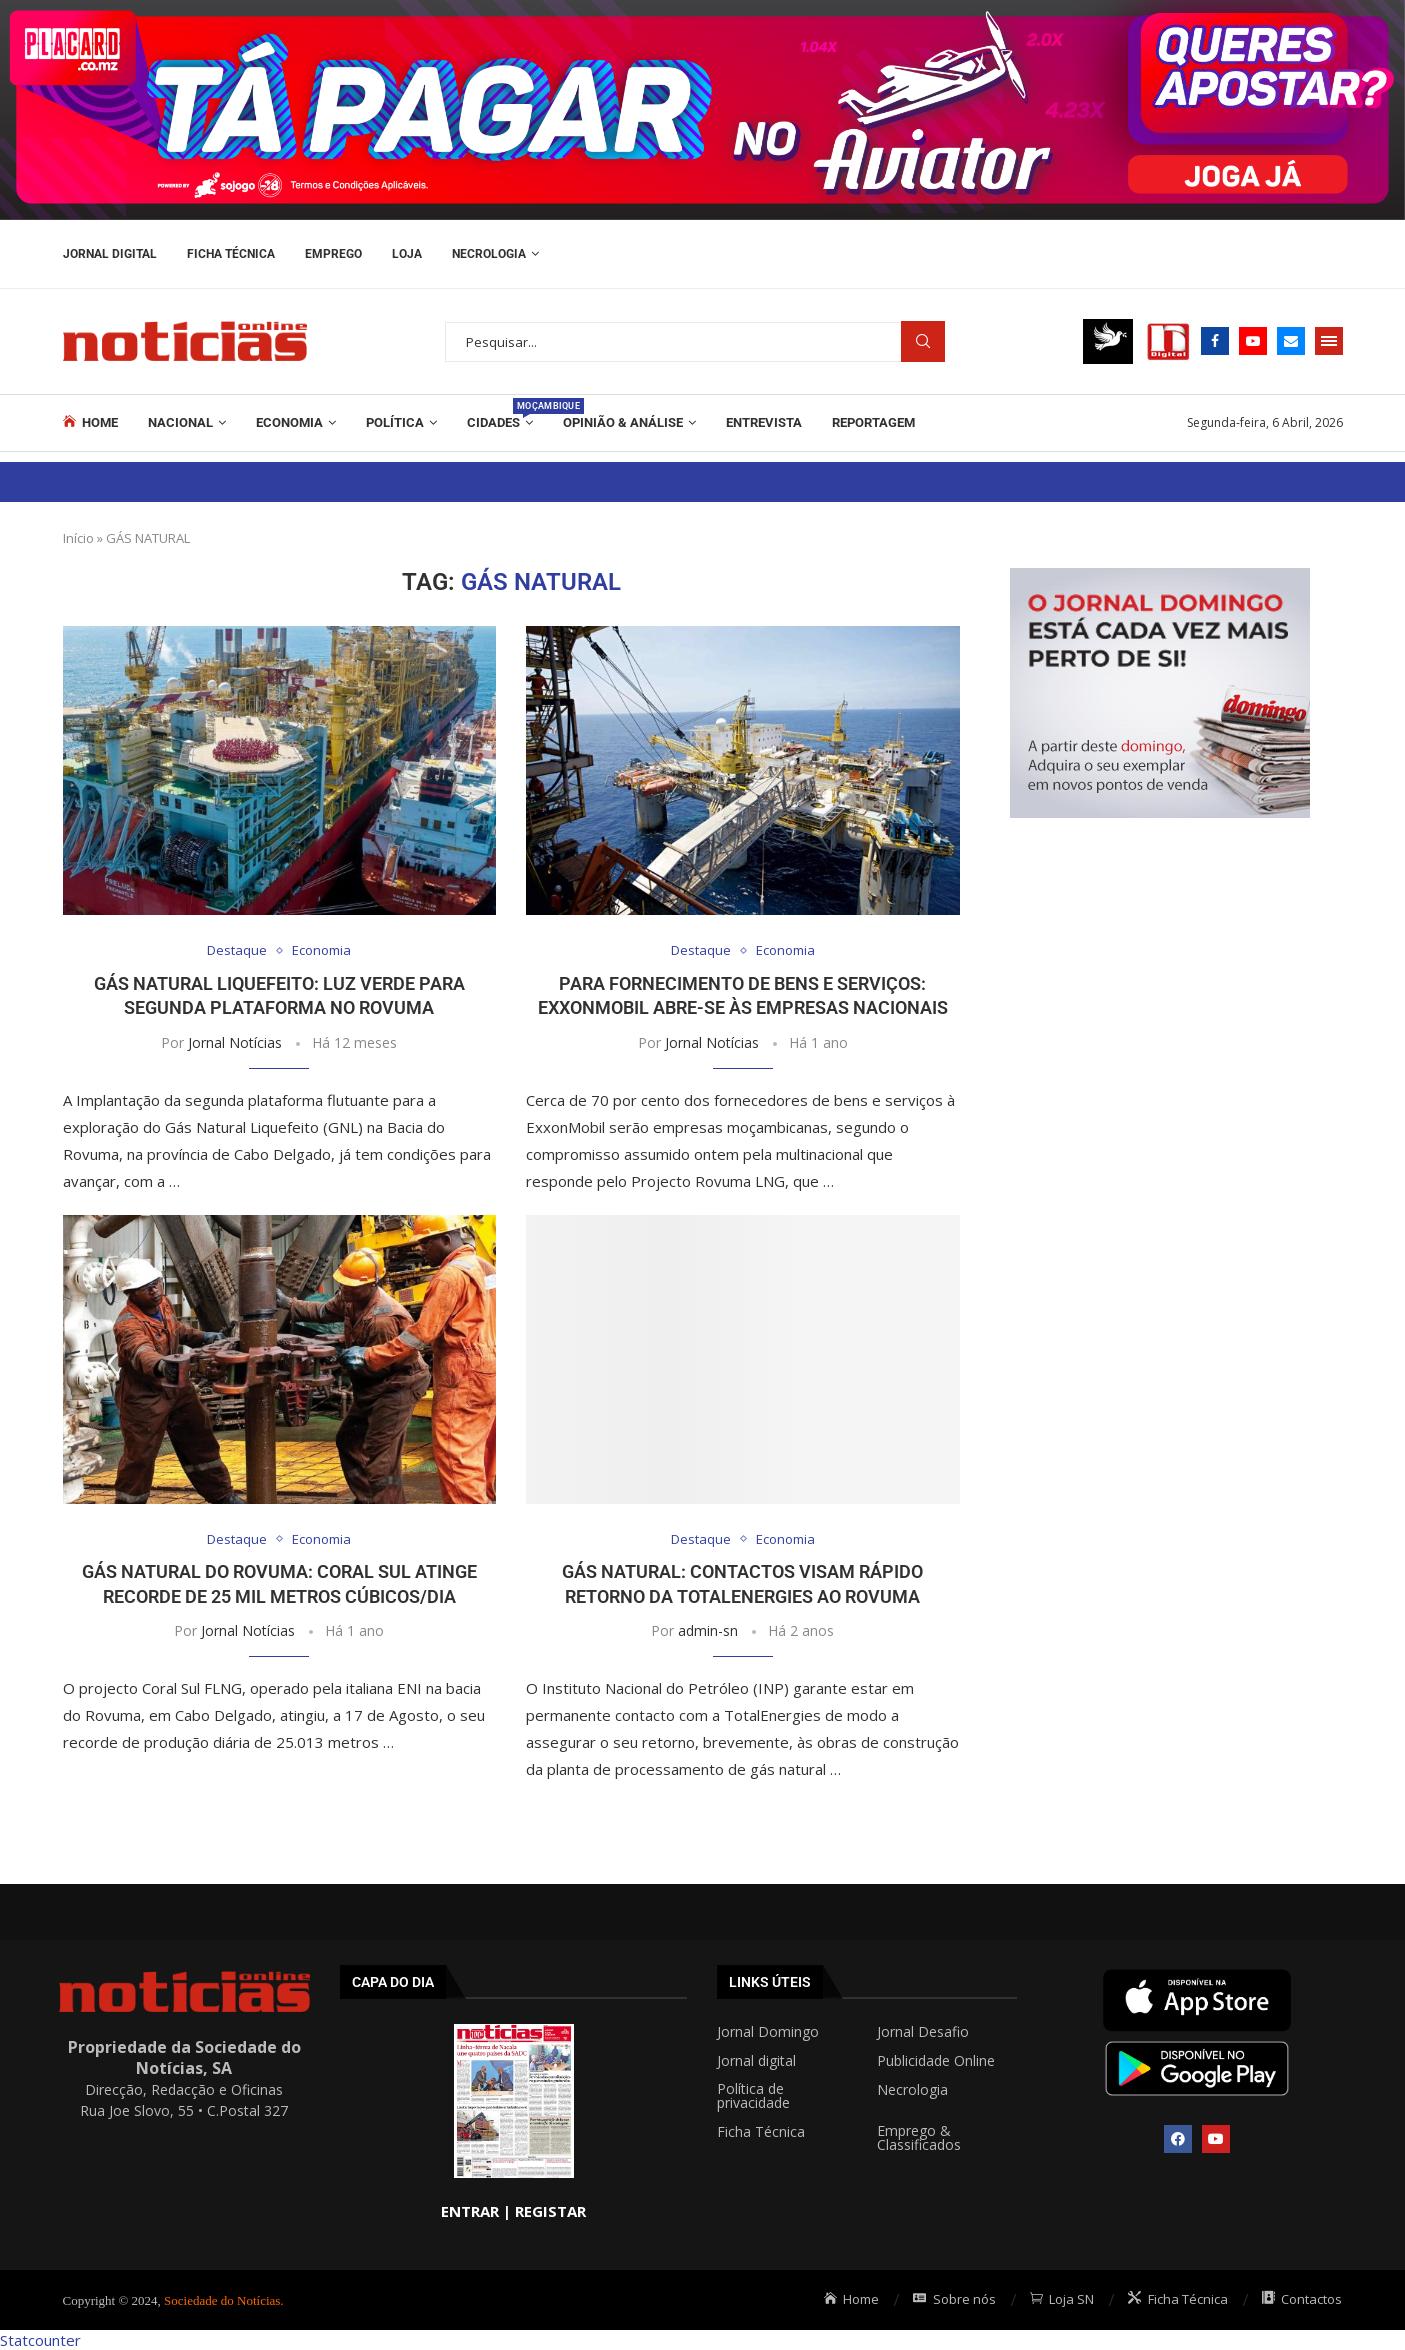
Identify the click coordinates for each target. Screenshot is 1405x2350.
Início (78, 538)
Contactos (1302, 2299)
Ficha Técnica (231, 254)
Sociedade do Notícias (222, 2300)
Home (91, 422)
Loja (407, 254)
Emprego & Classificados (919, 2138)
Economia (289, 422)
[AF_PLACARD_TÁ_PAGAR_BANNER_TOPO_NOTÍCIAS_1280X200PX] (702, 10)
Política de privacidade (753, 2096)
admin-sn (708, 1630)
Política (395, 422)
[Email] (1291, 341)
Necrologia (489, 254)
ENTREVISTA (764, 422)
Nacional (180, 422)
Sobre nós (954, 2299)
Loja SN (1062, 2299)
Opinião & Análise (623, 422)
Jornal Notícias (235, 1042)
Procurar (923, 341)
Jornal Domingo (768, 2032)
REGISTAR (550, 2211)
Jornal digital (756, 2061)
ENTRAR (470, 2211)
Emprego (333, 254)
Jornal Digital (110, 254)
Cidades (500, 414)
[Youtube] (1253, 341)
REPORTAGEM (873, 422)
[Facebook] (1215, 341)
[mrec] (1160, 578)
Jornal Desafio (923, 2032)
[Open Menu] (1329, 341)
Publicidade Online (936, 2061)
